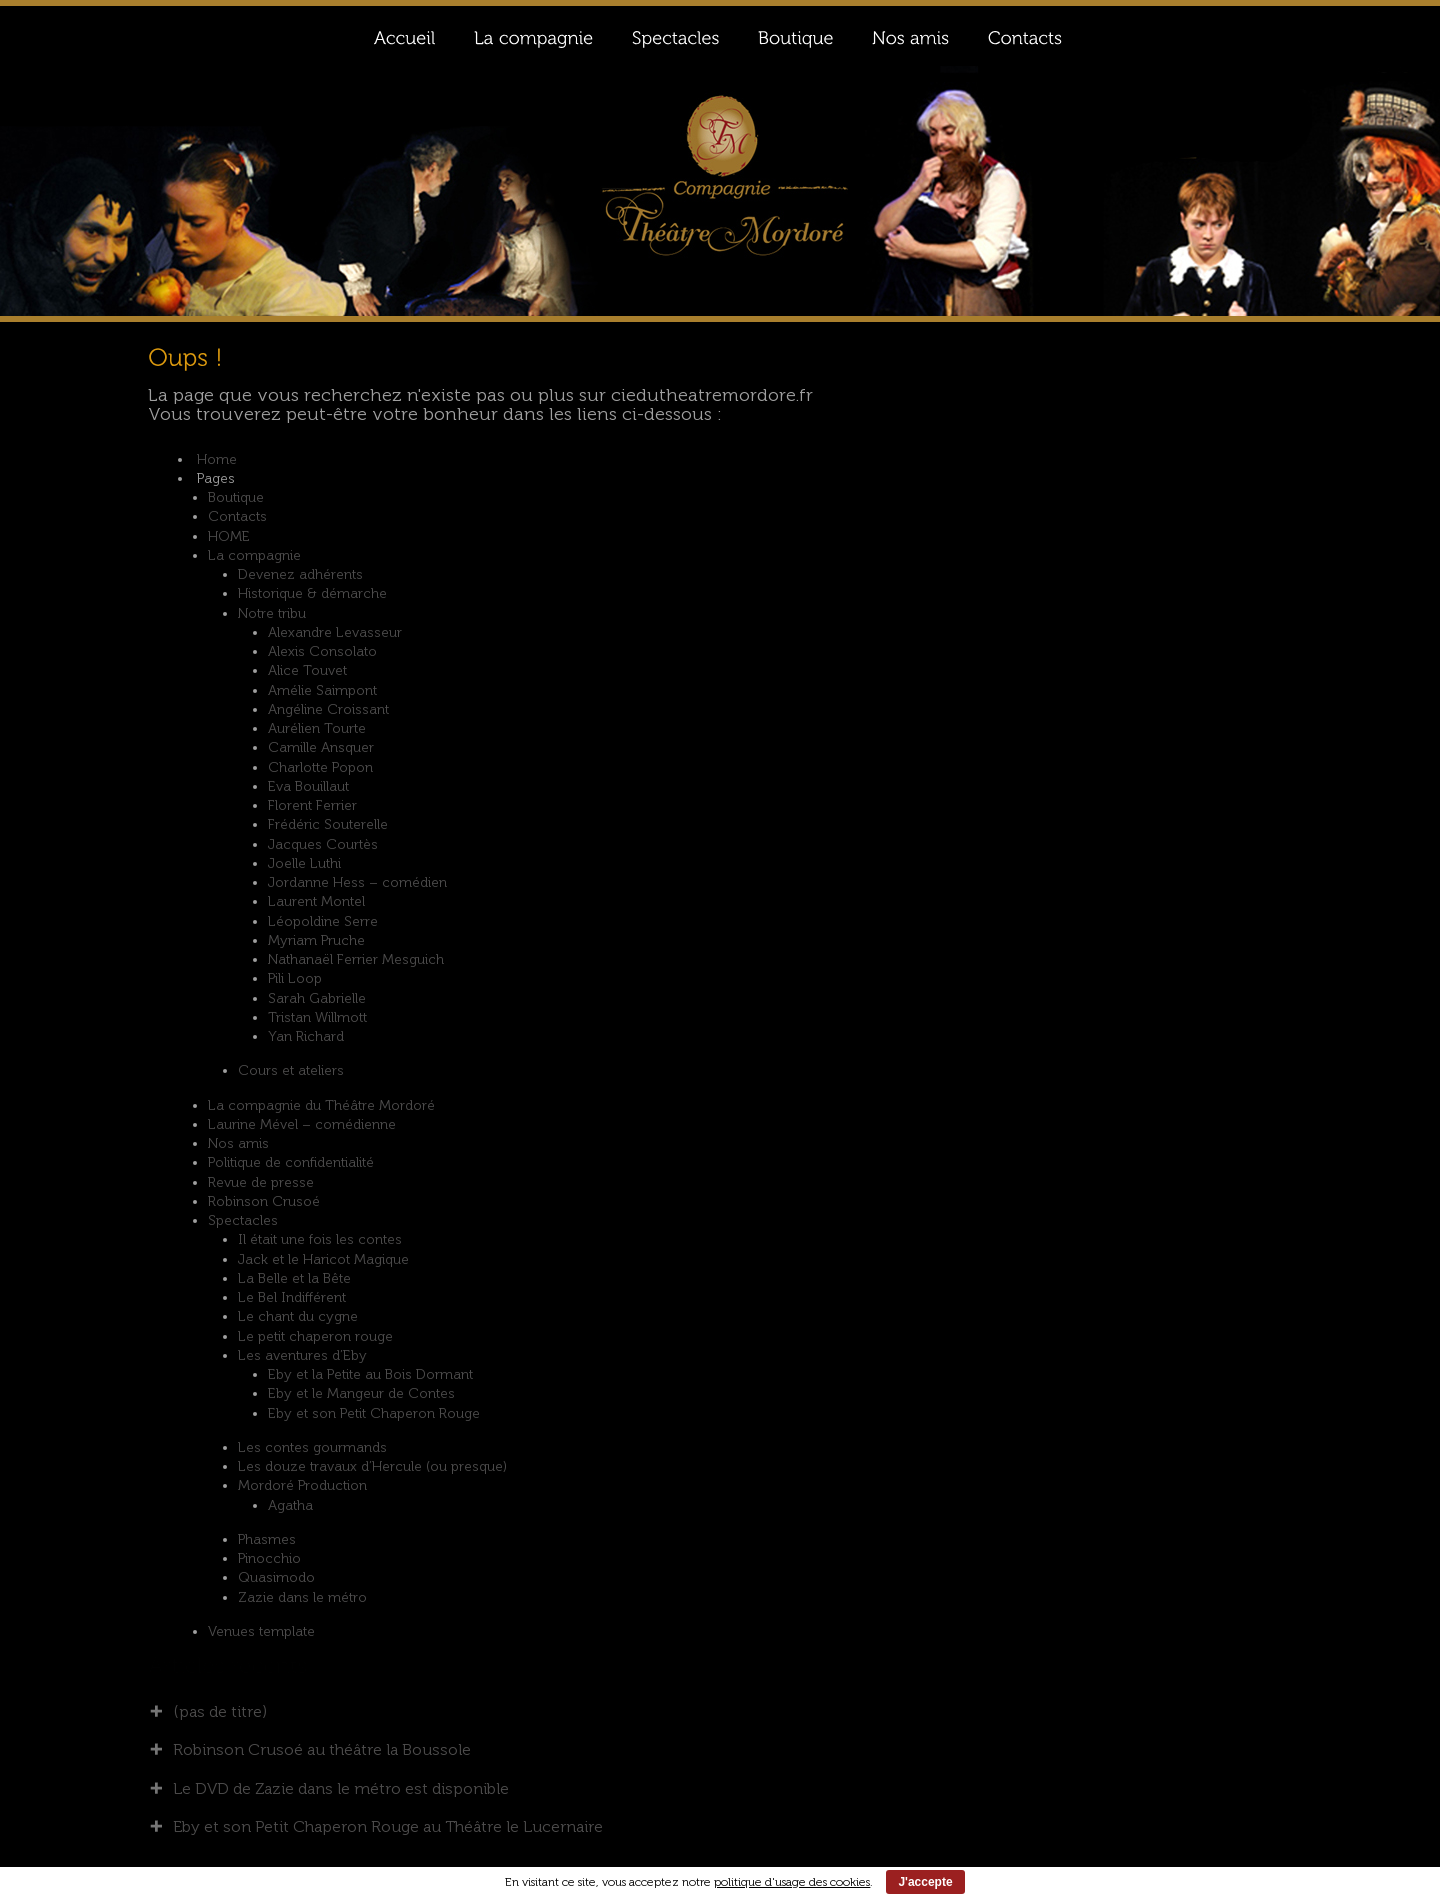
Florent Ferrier (312, 805)
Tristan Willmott (317, 1017)
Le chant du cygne (298, 1316)
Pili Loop (295, 978)
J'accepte (925, 1882)
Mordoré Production (302, 1485)
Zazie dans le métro (302, 1597)
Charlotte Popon (320, 767)
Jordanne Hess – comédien (357, 882)
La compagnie (254, 555)
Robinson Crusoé (264, 1201)
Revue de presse (261, 1182)
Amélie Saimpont (322, 690)
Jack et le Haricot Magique (323, 1259)
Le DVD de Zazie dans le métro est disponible (341, 1788)
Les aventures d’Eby (302, 1355)
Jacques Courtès (323, 844)
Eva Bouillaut (308, 786)
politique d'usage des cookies (792, 1882)
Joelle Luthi (304, 863)
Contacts (237, 516)
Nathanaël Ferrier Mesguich (356, 959)
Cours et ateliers (291, 1070)
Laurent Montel (316, 901)
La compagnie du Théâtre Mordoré (321, 1105)
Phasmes (267, 1539)
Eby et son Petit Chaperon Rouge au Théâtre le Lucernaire (388, 1826)
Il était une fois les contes (320, 1239)
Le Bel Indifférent (292, 1297)
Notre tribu (272, 613)
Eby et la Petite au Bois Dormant (370, 1374)
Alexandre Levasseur (335, 632)
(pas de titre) (220, 1711)
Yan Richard (306, 1036)
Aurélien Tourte (317, 728)
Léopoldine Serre (323, 921)
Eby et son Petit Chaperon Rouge (374, 1413)
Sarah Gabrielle (317, 998)
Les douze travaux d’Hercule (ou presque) (372, 1466)
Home (217, 459)
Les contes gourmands (312, 1447)
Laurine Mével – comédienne (302, 1124)
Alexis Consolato (322, 651)
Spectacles (243, 1220)
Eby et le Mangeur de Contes (361, 1393)
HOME (229, 536)
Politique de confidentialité (291, 1162)
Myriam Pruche (316, 940)
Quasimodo (276, 1577)
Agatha (290, 1505)
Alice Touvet (307, 670)
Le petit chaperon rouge (315, 1336)
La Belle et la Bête (294, 1278)
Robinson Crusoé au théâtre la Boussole (322, 1749)
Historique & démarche (312, 593)
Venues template (261, 1631)
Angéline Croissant (328, 709)
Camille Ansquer (321, 747)
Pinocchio (269, 1558)
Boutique (236, 497)
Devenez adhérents (300, 574)
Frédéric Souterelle (328, 824)
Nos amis (238, 1143)
